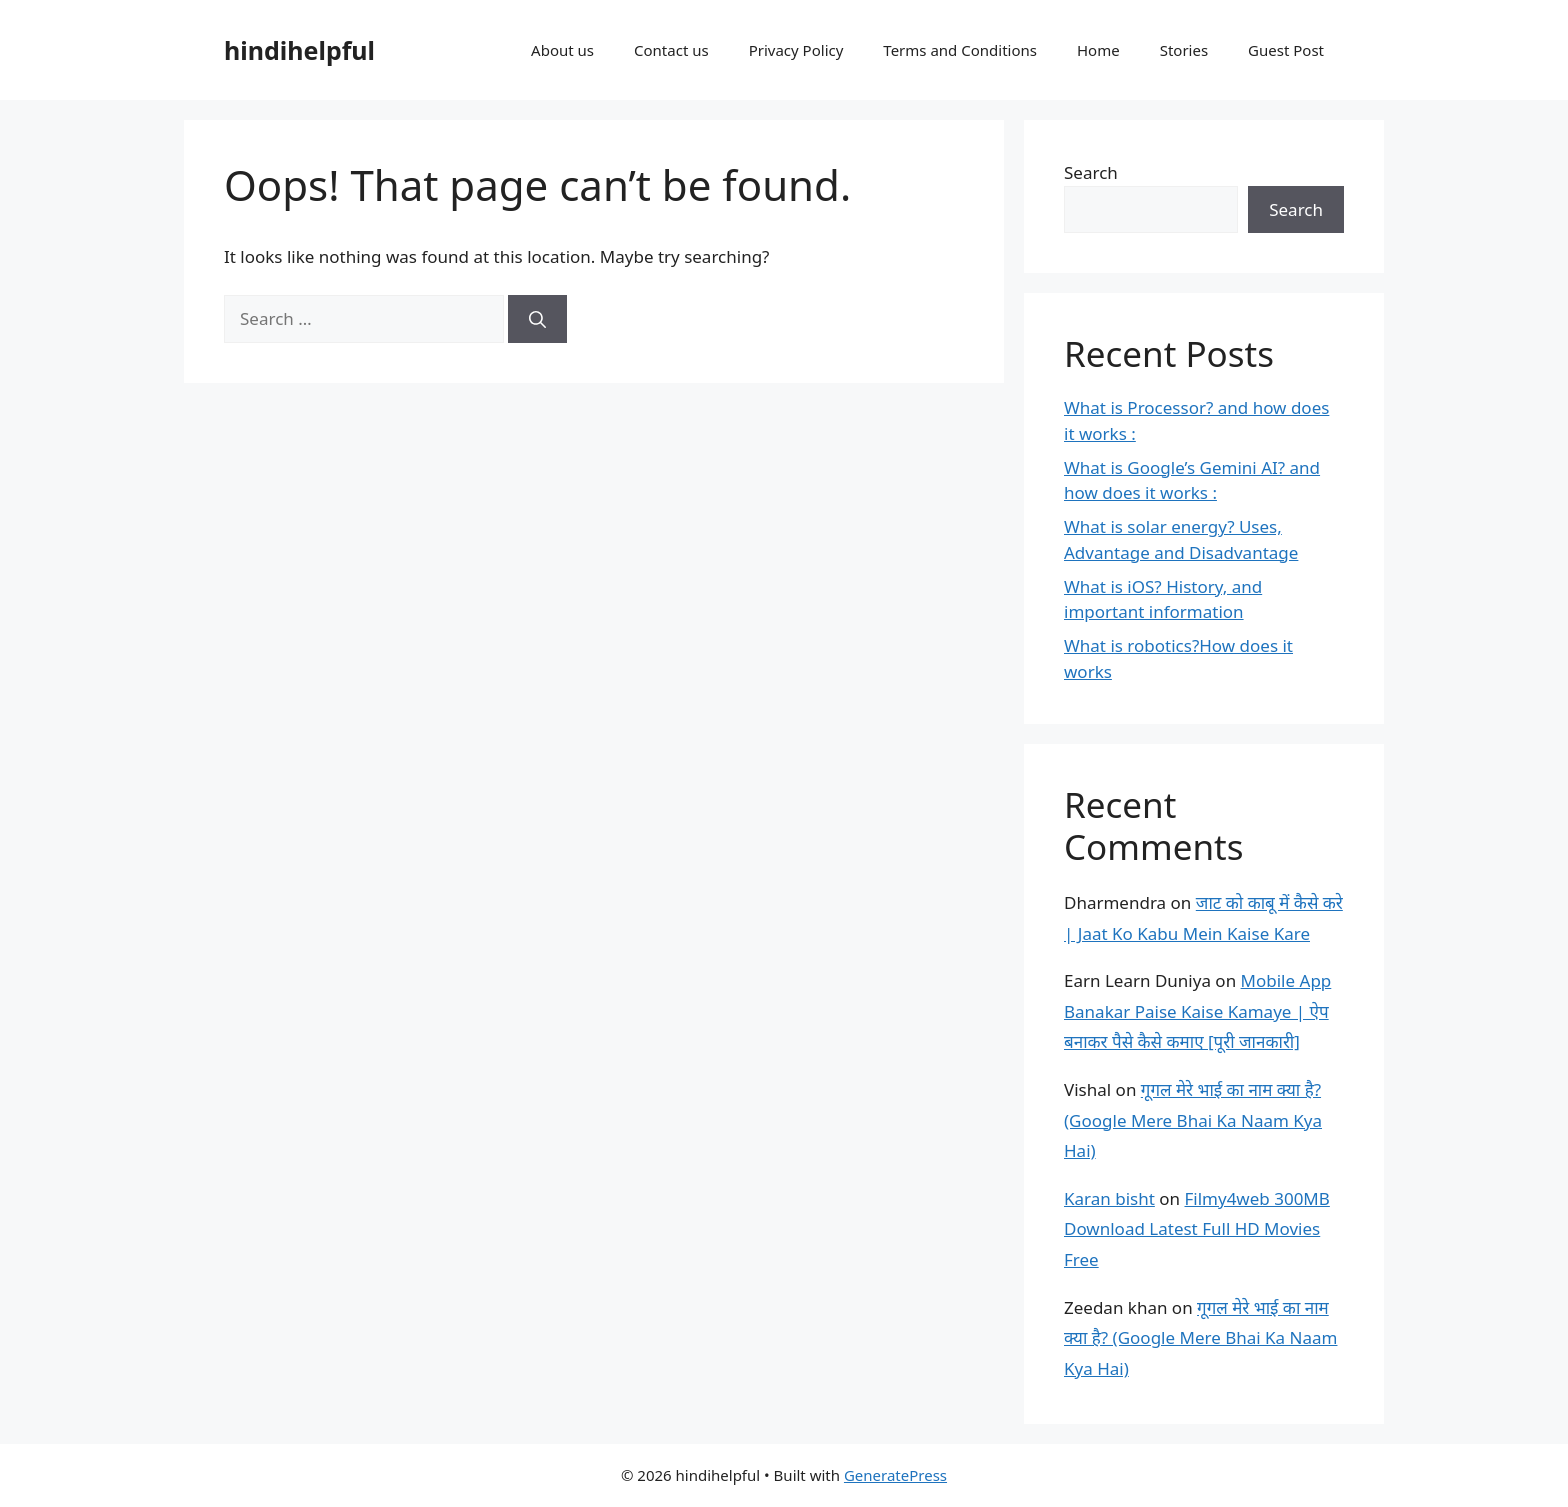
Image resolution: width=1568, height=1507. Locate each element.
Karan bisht (1109, 1198)
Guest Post (1286, 50)
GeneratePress (895, 1475)
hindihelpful (299, 50)
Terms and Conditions (960, 50)
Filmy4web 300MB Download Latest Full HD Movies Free (1197, 1229)
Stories (1184, 50)
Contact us (671, 50)
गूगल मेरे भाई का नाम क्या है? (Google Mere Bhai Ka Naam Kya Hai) (1193, 1120)
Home (1098, 50)
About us (562, 50)
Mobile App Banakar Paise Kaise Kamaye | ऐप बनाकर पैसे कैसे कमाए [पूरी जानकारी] (1197, 1011)
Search (1091, 172)
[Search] (537, 319)
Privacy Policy (796, 50)
